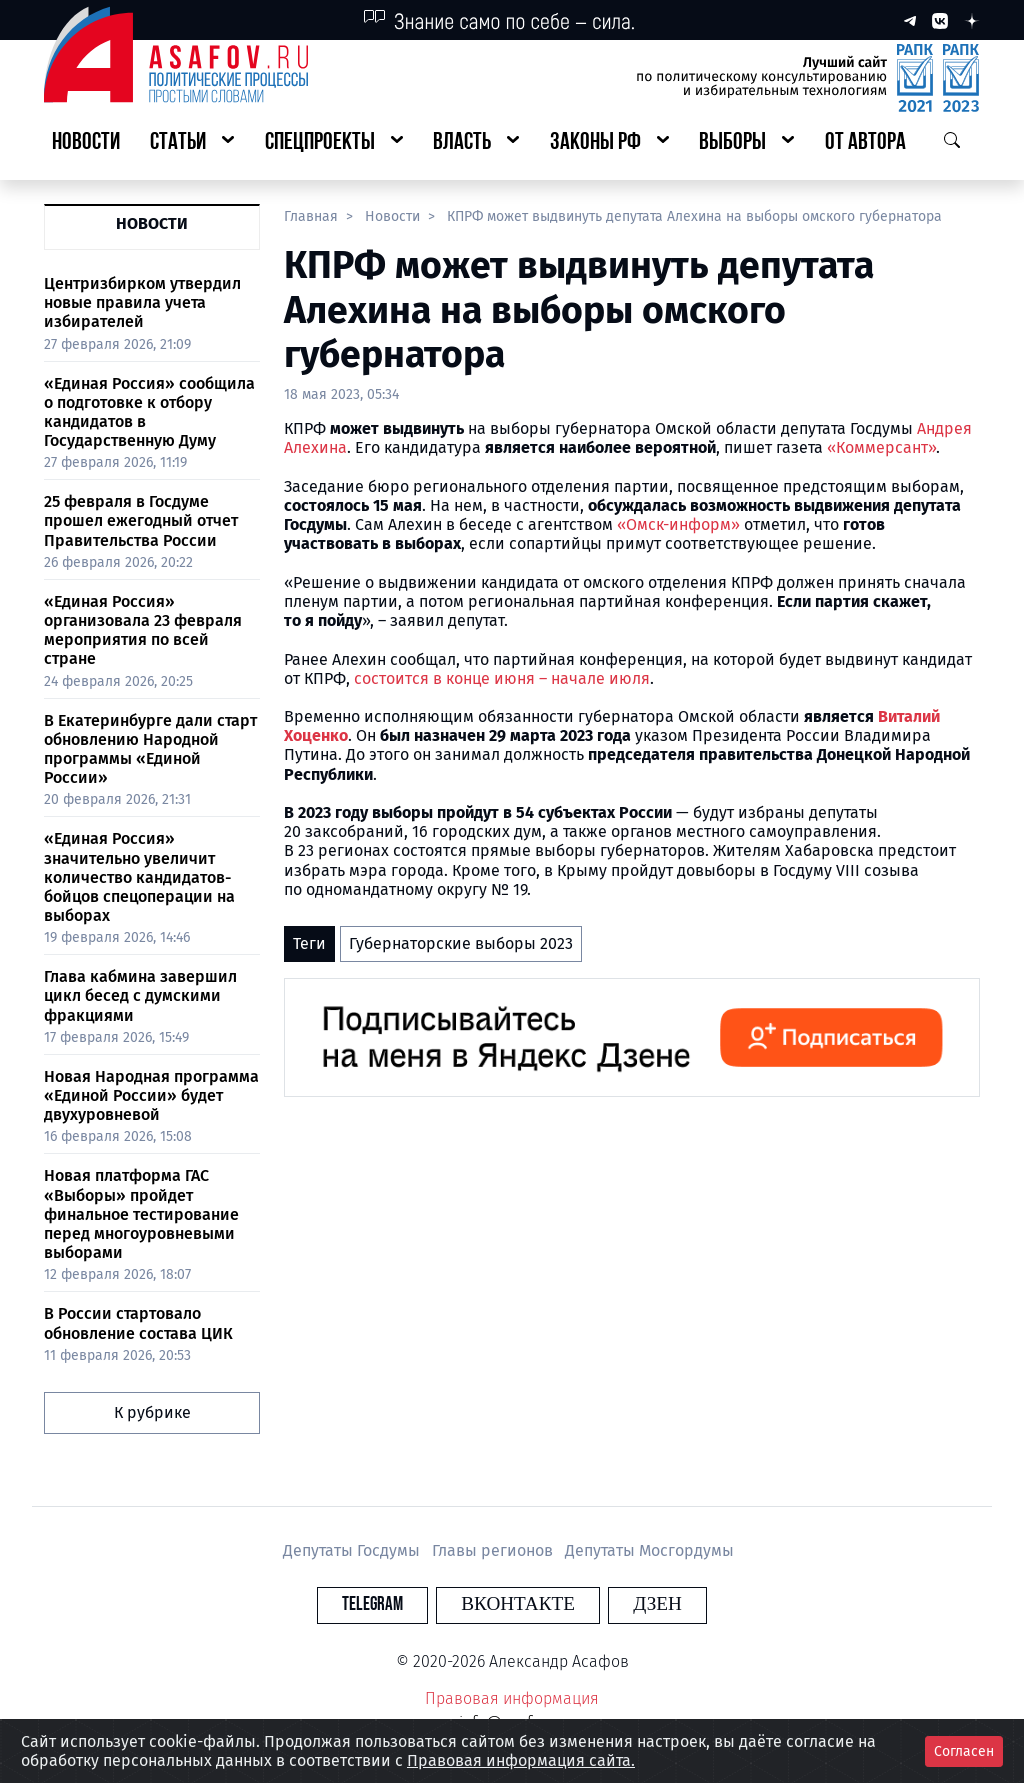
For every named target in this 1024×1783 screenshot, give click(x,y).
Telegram (396, 1604)
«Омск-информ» (678, 524)
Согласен (964, 1751)
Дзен (633, 1604)
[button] (192, 143)
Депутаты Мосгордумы (649, 1550)
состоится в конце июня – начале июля (502, 678)
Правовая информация (512, 1698)
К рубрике (152, 1412)
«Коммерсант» (881, 447)
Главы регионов (494, 1550)
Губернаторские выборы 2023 (461, 943)
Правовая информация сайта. (521, 1760)
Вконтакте (518, 1604)
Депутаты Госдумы (353, 1550)
